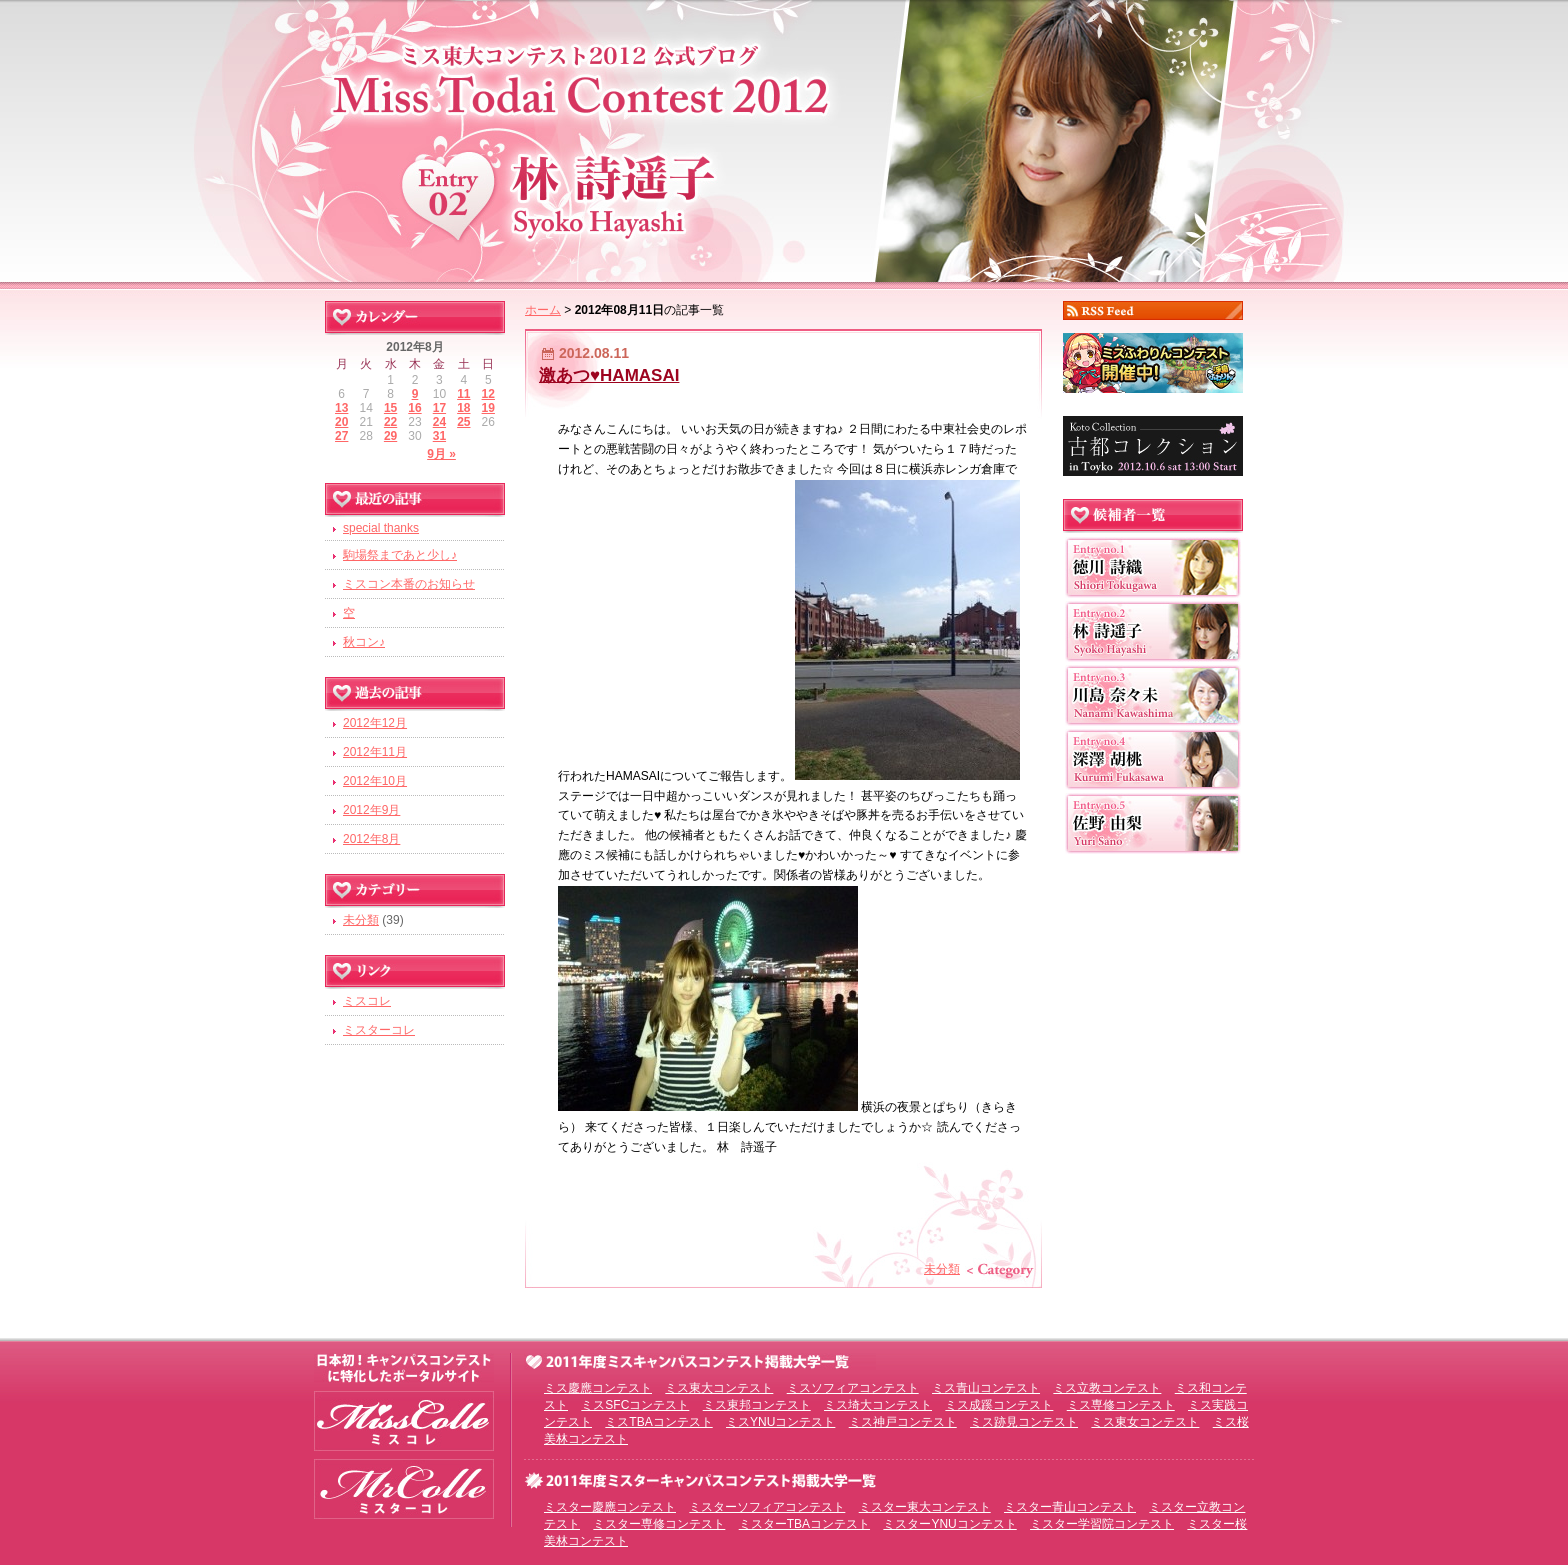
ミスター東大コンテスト (925, 1507)
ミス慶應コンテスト (598, 1388)
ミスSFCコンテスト (635, 1405)
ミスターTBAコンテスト (804, 1524)
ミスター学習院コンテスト (1102, 1524)
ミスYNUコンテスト (780, 1422)
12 (488, 394)
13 (341, 408)
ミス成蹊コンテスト (999, 1405)
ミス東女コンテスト (1145, 1422)
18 (463, 408)
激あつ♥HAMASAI (609, 375)
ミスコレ (367, 1001)
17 (439, 408)
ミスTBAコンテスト (658, 1422)
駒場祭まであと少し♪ (400, 555)
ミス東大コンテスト (719, 1388)
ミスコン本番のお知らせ (409, 584)
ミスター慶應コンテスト (610, 1507)
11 (463, 394)
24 (439, 422)
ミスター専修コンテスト (659, 1524)
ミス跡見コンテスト (1024, 1422)
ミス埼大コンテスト (878, 1405)
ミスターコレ (379, 1030)
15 (390, 408)
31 (439, 436)
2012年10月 (375, 781)
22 (390, 422)
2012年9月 (371, 810)
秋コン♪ (364, 642)
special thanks (381, 528)
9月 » (441, 454)
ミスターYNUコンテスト (949, 1524)
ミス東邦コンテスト (757, 1405)
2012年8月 (371, 839)
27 (341, 436)
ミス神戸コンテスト (903, 1422)
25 (463, 422)
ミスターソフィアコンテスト (767, 1507)
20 (341, 422)
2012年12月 (375, 723)
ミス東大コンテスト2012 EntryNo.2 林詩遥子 (784, 137)
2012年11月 (375, 752)
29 (390, 436)
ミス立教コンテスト (1107, 1388)
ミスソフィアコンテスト (853, 1388)
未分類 (942, 1269)
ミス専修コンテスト (1121, 1405)
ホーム (543, 310)
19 (488, 408)
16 (414, 408)
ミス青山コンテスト (986, 1388)
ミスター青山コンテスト (1070, 1507)
